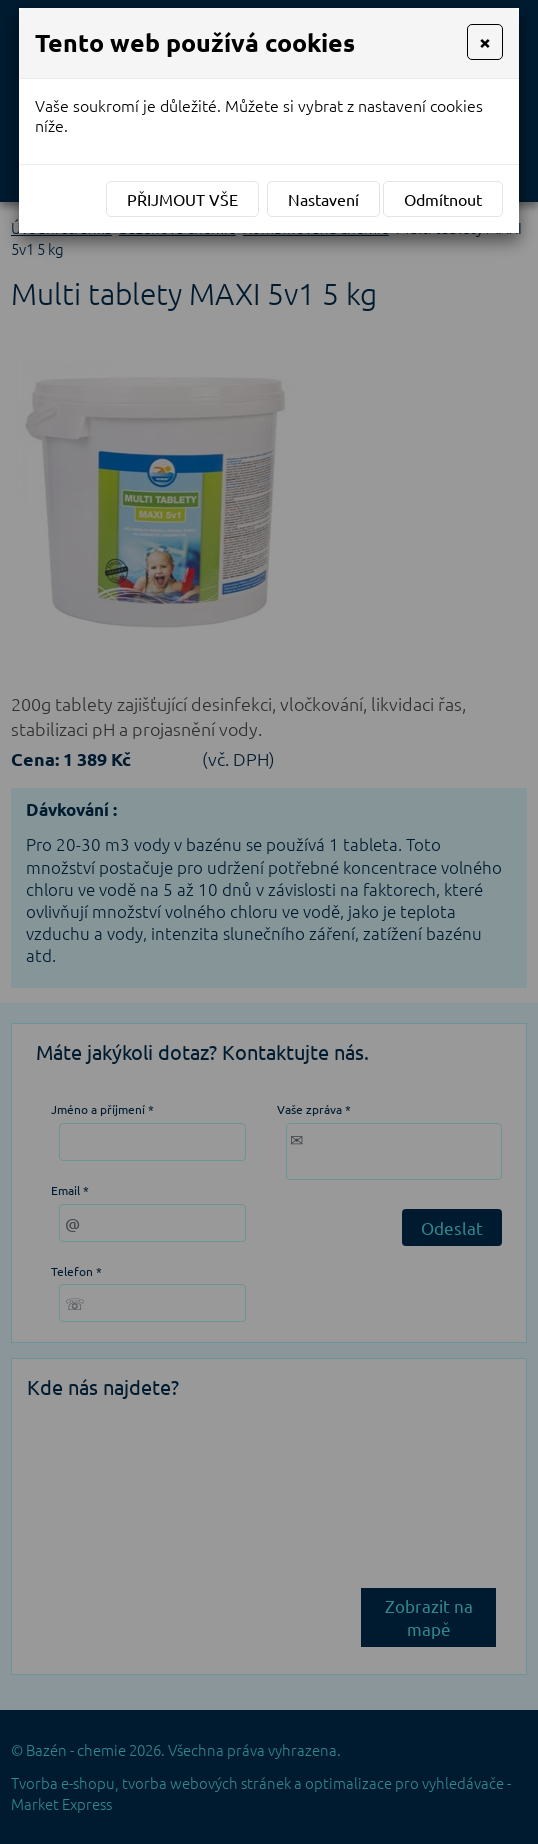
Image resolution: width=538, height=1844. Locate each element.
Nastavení (323, 199)
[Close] (485, 42)
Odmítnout (443, 199)
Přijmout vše (182, 199)
